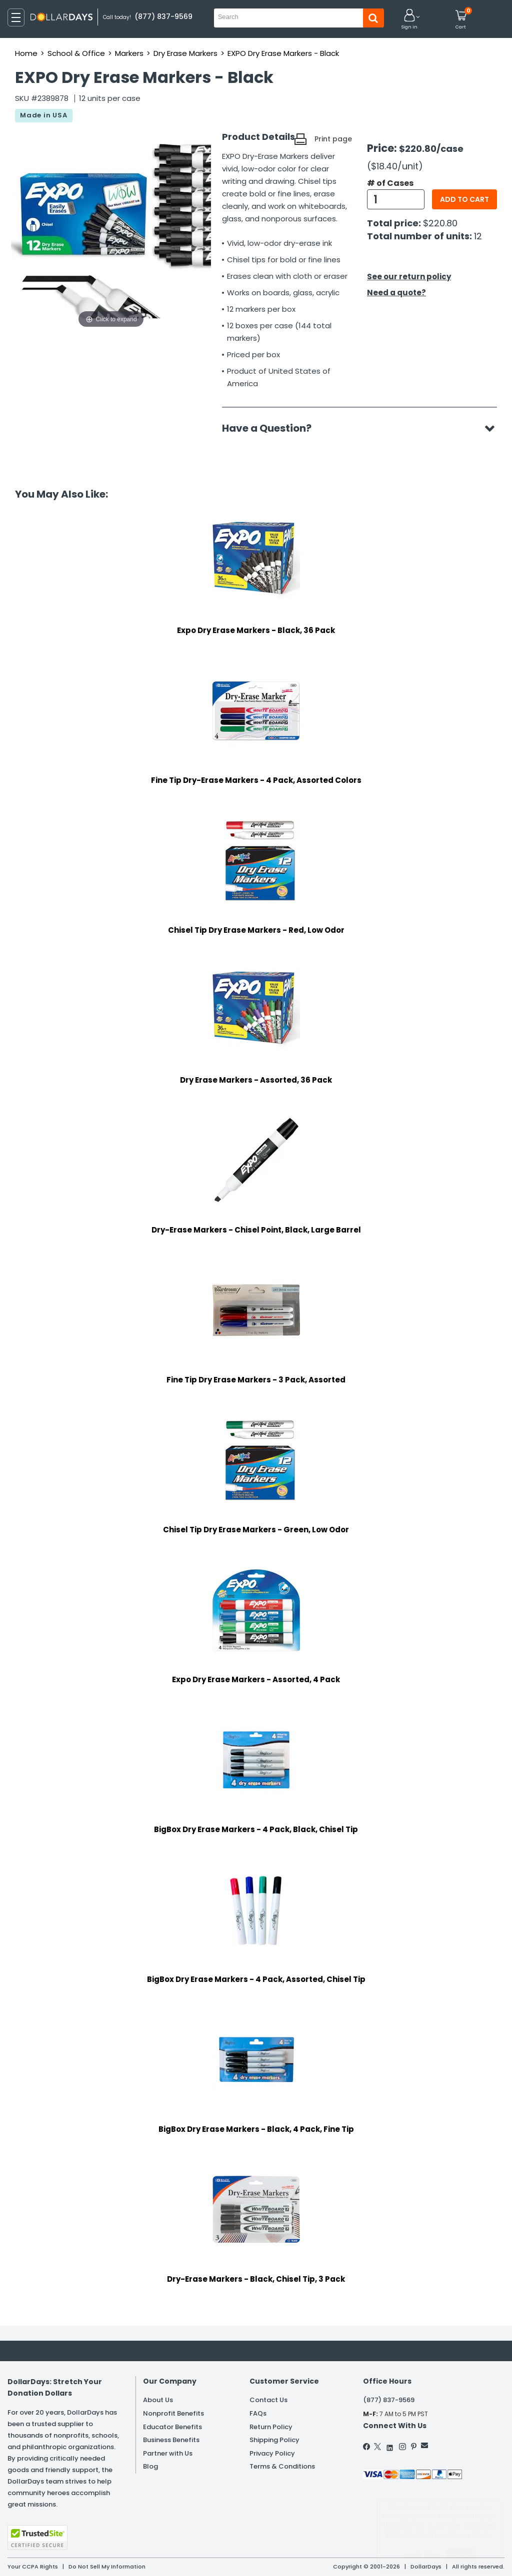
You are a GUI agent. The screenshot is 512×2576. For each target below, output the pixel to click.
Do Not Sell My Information (107, 2567)
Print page (333, 139)
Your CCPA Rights (33, 2567)
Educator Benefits (172, 2427)
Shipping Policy (275, 2440)
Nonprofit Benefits (173, 2413)
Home (26, 53)
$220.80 (440, 223)
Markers (129, 53)
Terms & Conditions (282, 2466)
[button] (410, 19)
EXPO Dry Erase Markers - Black (283, 53)
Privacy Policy (272, 2453)
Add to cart (464, 199)
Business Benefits (171, 2440)
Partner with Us (167, 2453)
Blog (150, 2466)
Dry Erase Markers (186, 53)
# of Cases (390, 183)
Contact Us (269, 2400)
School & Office (76, 53)
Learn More (422, 2555)
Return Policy (271, 2427)
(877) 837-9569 (388, 2400)
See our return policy (409, 276)
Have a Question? (272, 428)
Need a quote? (396, 292)
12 (478, 236)
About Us (158, 2400)
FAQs (258, 2413)
